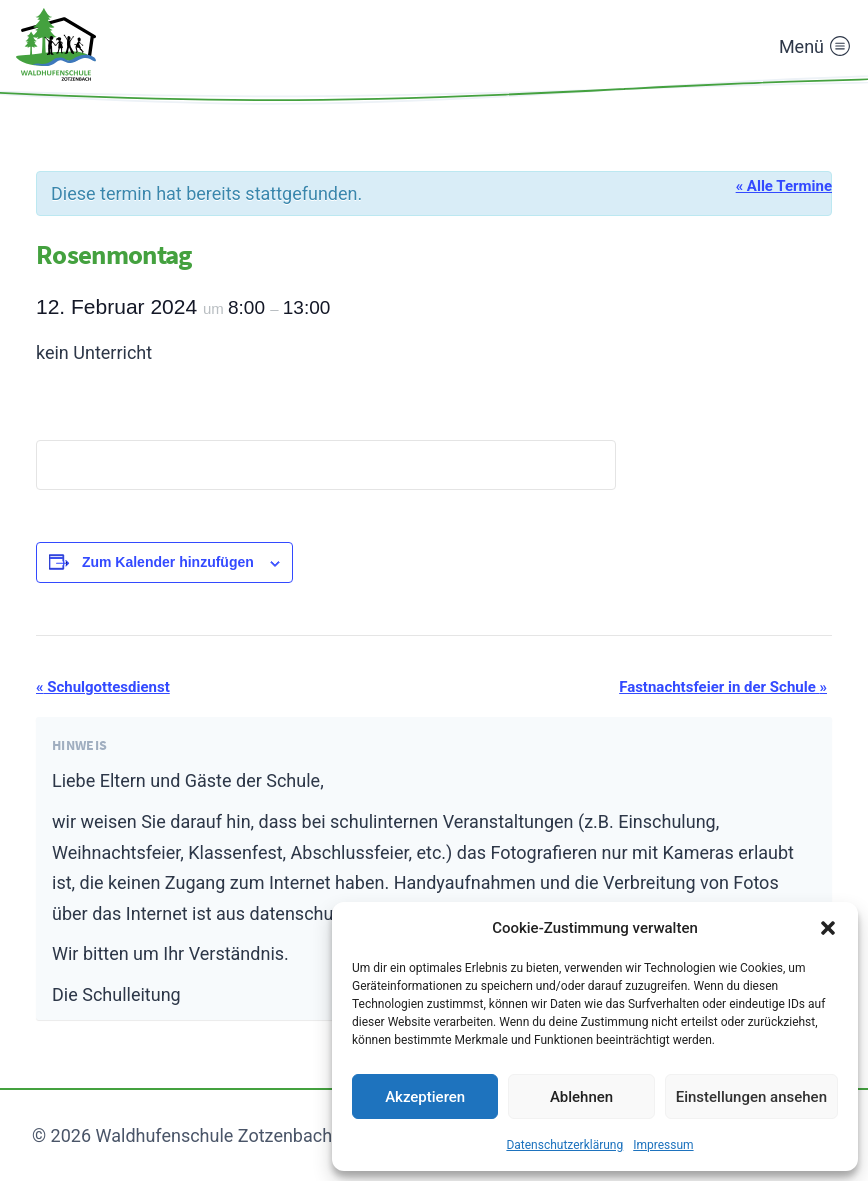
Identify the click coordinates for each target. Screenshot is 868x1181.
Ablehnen (581, 1097)
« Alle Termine (784, 186)
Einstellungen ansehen (751, 1097)
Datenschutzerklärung (564, 1145)
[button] (828, 928)
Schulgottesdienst (103, 687)
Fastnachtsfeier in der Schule (723, 687)
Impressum (663, 1145)
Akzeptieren (425, 1097)
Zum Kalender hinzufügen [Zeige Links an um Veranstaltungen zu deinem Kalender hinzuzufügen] (168, 562)
